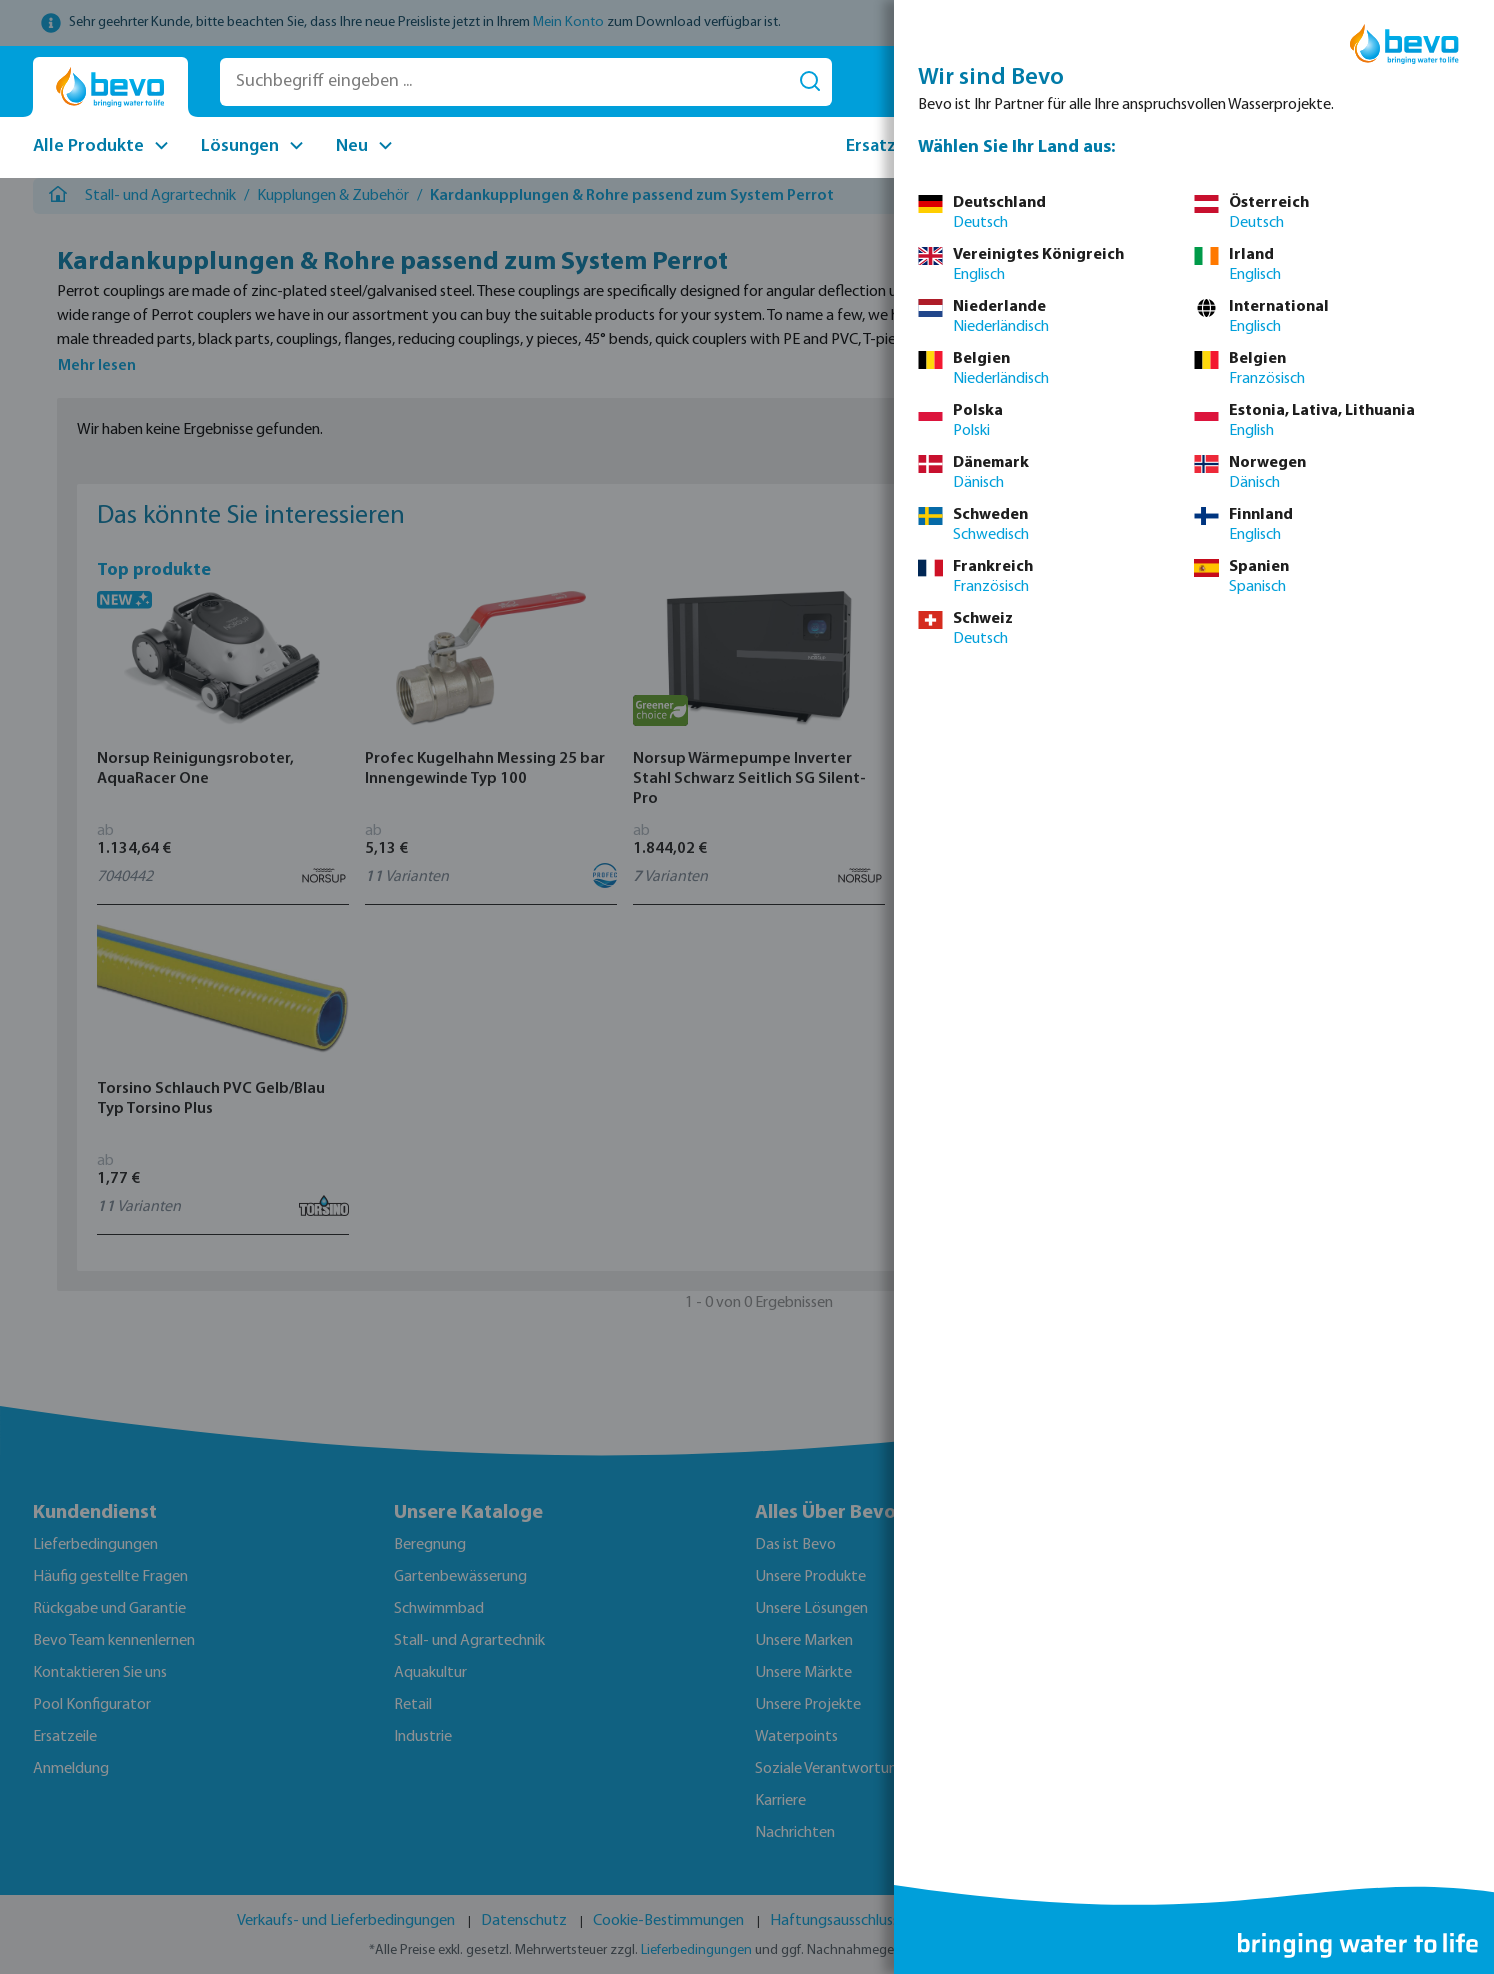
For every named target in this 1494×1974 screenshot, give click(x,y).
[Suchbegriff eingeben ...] (504, 82)
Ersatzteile (889, 146)
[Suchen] (810, 82)
